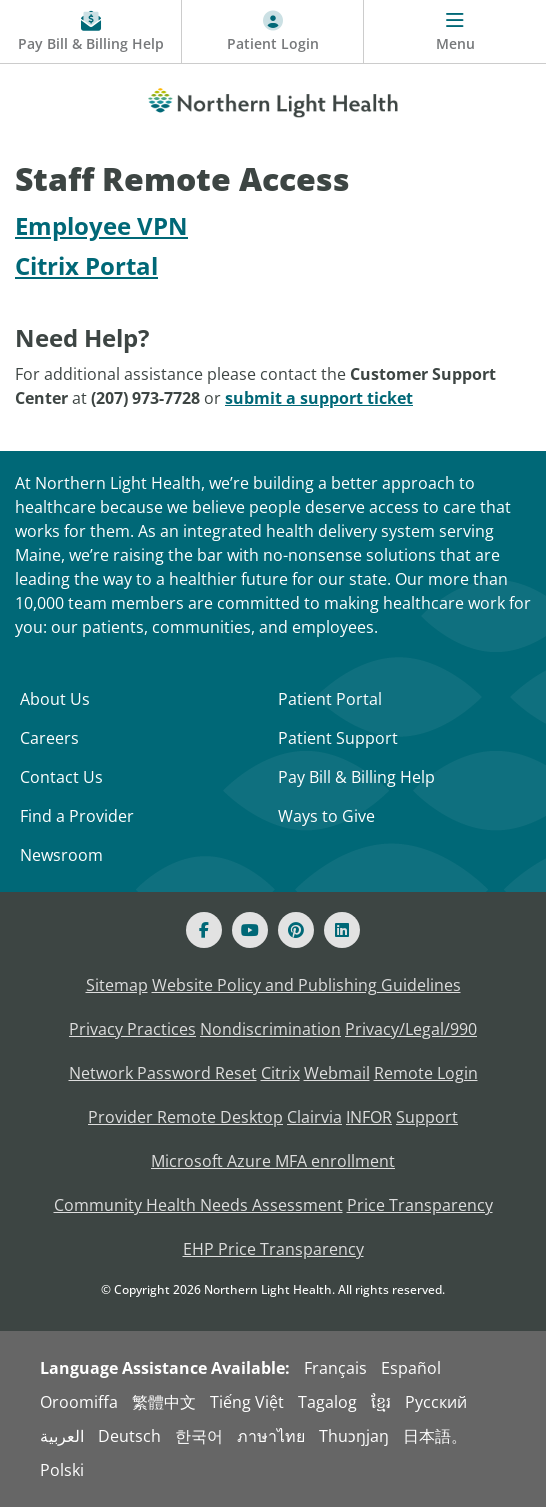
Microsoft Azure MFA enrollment (273, 1161)
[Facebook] (204, 930)
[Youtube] (250, 930)
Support (427, 1117)
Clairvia (314, 1117)
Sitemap (117, 985)
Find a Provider (77, 816)
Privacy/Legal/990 (411, 1029)
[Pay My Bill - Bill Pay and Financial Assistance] (91, 32)
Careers (49, 738)
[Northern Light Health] (273, 99)
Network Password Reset (163, 1073)
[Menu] (455, 32)
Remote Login (426, 1073)
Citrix (280, 1073)
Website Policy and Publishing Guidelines (306, 985)
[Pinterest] (296, 930)
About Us (55, 699)
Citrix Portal (86, 265)
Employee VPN (101, 225)
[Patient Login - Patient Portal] (273, 32)
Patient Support (338, 738)
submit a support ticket (319, 398)
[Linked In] (342, 930)
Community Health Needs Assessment (198, 1205)
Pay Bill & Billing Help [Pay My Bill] (356, 777)
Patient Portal (330, 699)
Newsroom (61, 855)
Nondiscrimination (270, 1029)
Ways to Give (326, 816)
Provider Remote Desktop (185, 1117)
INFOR (369, 1117)
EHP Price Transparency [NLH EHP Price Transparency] (273, 1249)
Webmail (337, 1073)
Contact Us (61, 777)
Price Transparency (420, 1205)
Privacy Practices (132, 1029)
